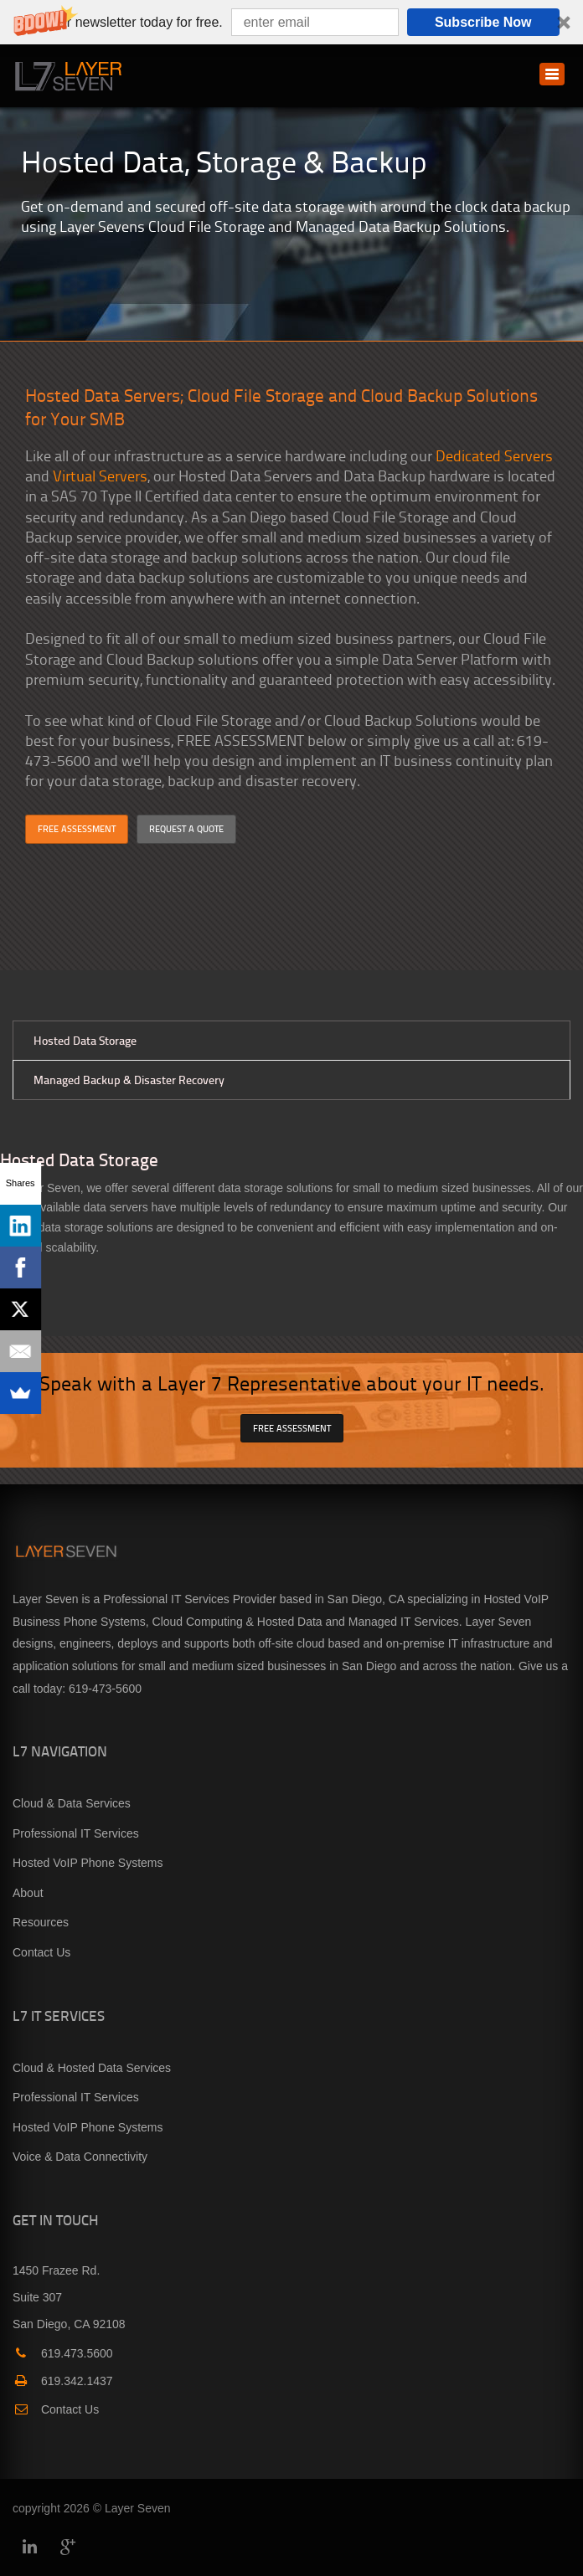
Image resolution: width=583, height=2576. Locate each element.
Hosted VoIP (516, 1599)
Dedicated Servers (494, 455)
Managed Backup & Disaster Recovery (129, 1079)
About (28, 1893)
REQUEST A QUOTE (186, 828)
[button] (291, 22)
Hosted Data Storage (85, 1040)
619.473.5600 (63, 2353)
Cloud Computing (197, 1621)
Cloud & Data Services (72, 1803)
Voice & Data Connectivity (80, 2156)
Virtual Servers (100, 475)
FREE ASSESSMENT (77, 828)
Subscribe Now (483, 22)
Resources (41, 1922)
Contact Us (41, 1952)
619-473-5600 (105, 1688)
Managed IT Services (403, 1621)
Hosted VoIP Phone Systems (88, 1862)
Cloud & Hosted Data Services (92, 2068)
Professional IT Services (76, 1833)
